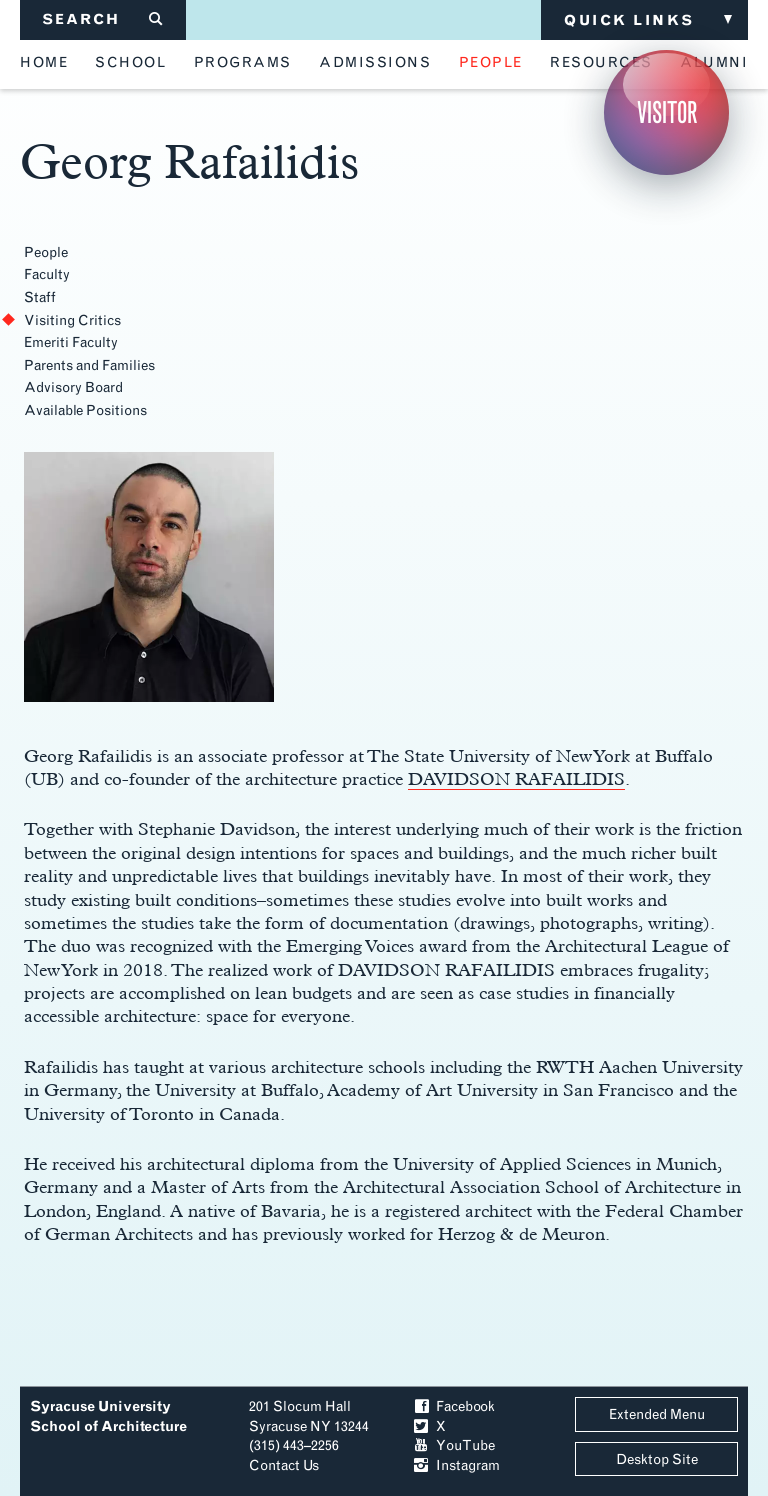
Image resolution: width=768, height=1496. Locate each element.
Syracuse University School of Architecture (108, 1416)
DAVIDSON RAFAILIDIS (516, 778)
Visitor (667, 112)
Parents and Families (89, 365)
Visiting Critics (72, 320)
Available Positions (85, 410)
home (44, 63)
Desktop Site (657, 1459)
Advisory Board (73, 387)
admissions (375, 63)
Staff (40, 297)
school (130, 63)
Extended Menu (657, 1414)
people (491, 63)
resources (601, 63)
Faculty (47, 274)
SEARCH (103, 19)
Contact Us (284, 1465)
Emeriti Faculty (71, 342)
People (46, 252)
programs (243, 63)
